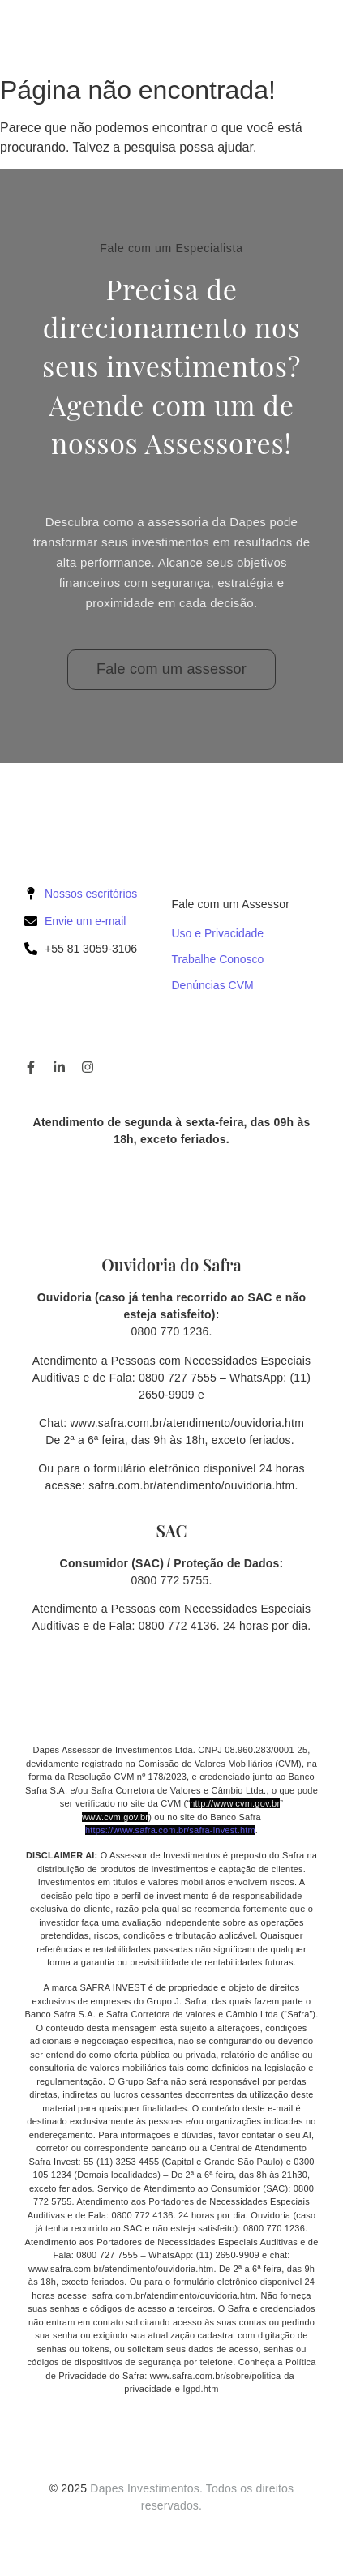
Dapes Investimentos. (146, 2488)
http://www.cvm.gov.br (235, 1803)
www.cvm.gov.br (115, 1817)
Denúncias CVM (213, 985)
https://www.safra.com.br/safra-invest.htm (170, 1830)
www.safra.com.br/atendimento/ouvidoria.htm (188, 1423)
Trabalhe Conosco (218, 959)
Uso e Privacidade (218, 933)
